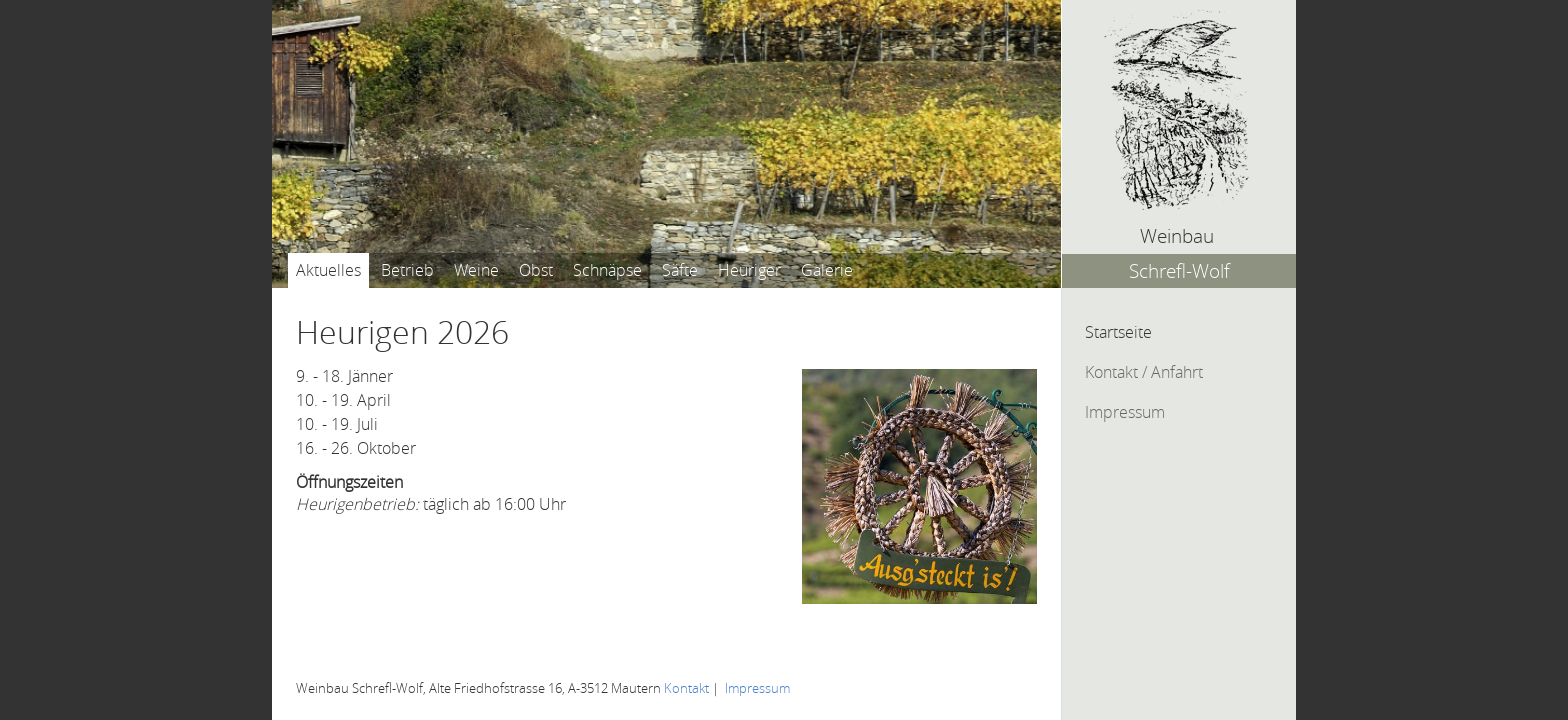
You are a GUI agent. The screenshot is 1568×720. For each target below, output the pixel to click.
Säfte (680, 270)
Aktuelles (328, 270)
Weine (476, 270)
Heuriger (749, 270)
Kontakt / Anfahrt (1144, 372)
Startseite (1118, 332)
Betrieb (407, 270)
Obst (536, 270)
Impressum (1125, 412)
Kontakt (686, 688)
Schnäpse (607, 270)
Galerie (827, 270)
